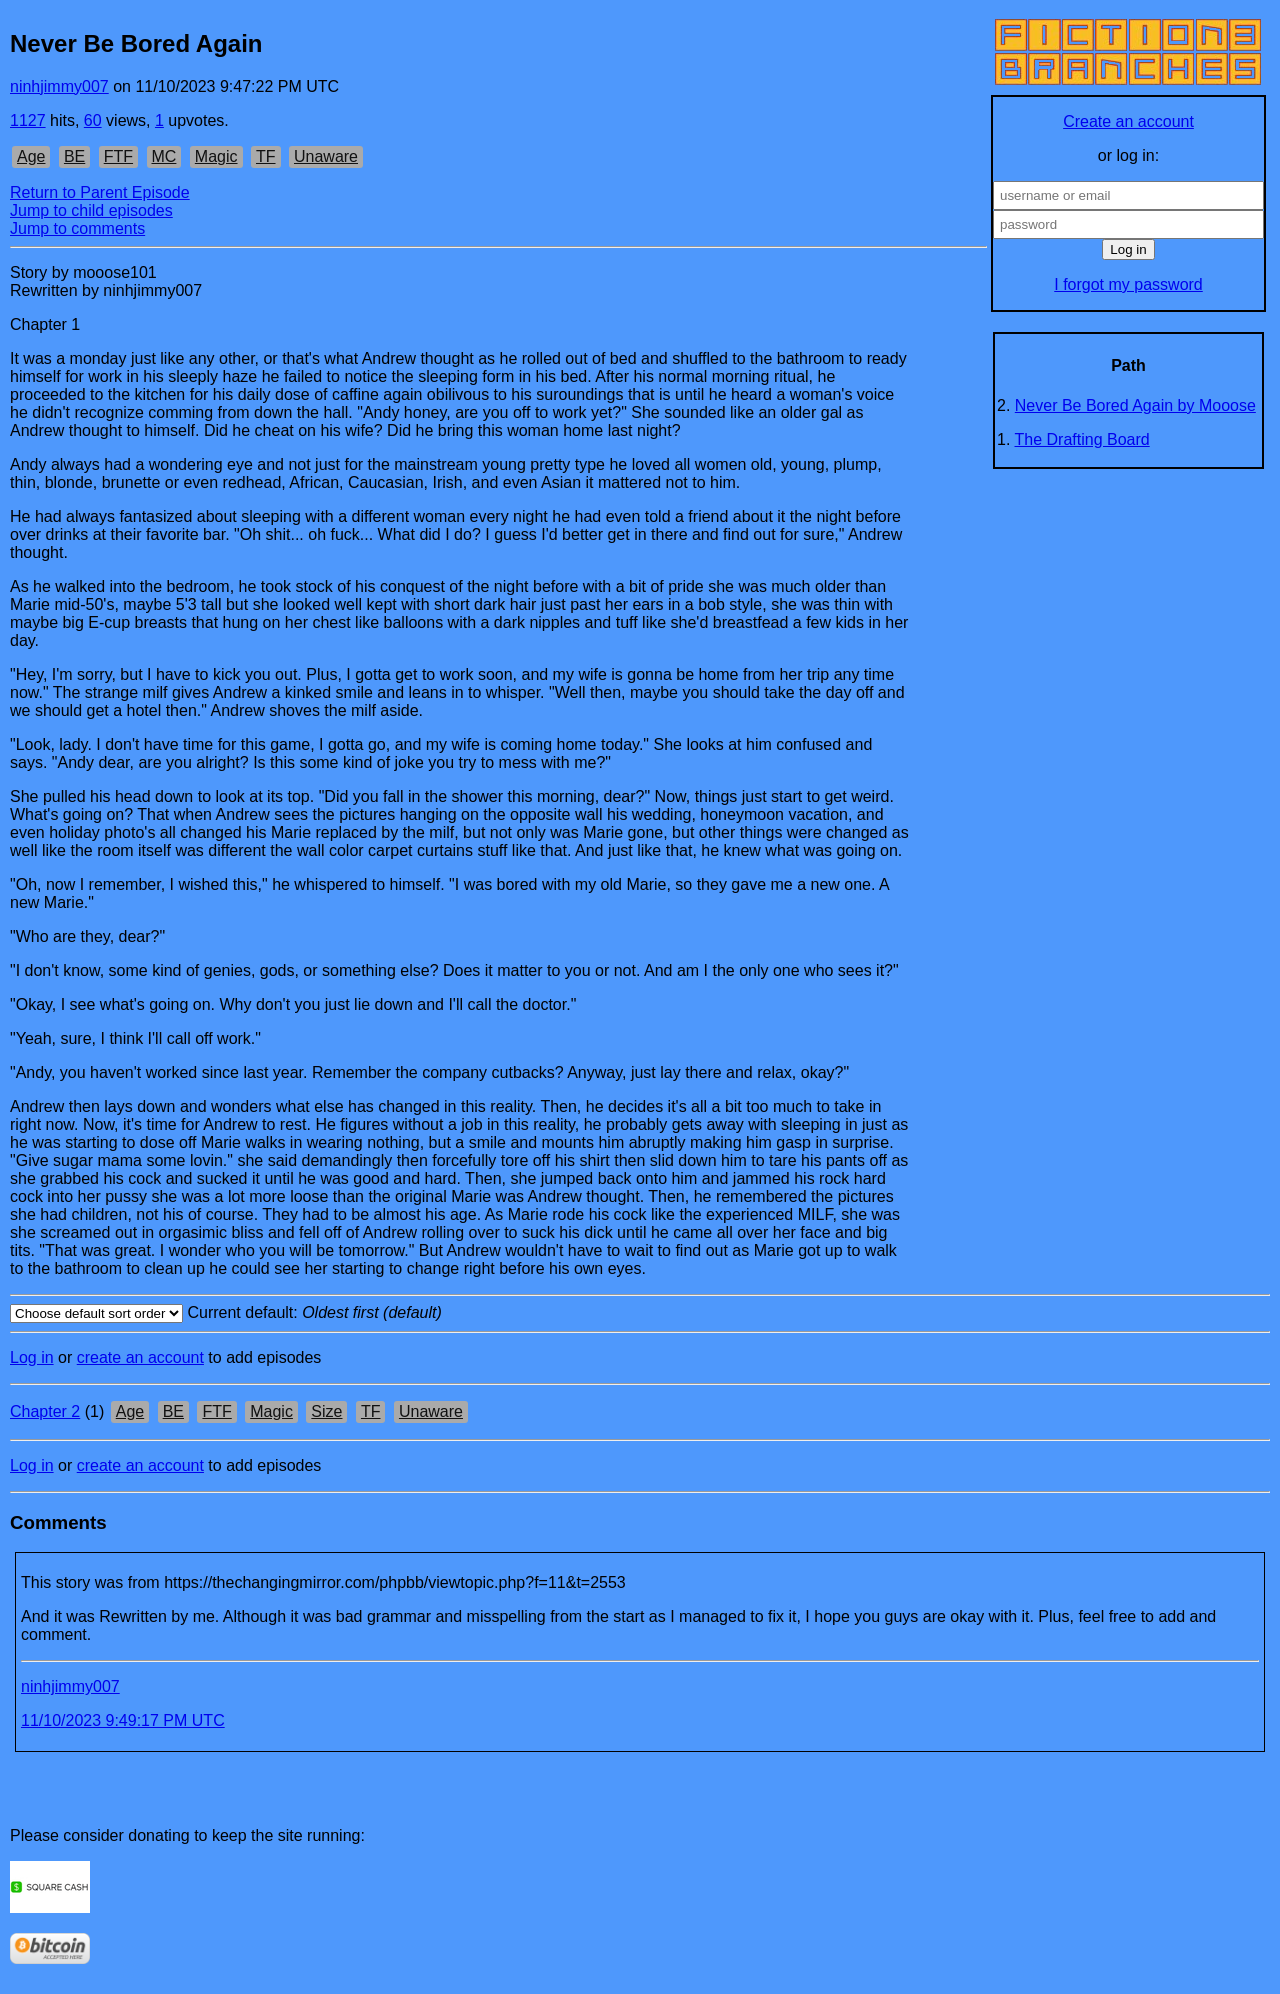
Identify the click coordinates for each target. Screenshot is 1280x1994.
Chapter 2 (45, 1411)
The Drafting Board (1082, 439)
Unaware (326, 156)
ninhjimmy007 (59, 86)
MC (164, 156)
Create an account (1128, 121)
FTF (118, 156)
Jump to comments (77, 228)
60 (93, 120)
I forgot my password (1128, 284)
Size (326, 1411)
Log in (32, 1357)
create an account (140, 1357)
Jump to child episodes (91, 210)
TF (266, 156)
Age (31, 156)
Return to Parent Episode (100, 192)
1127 (28, 120)
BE (74, 156)
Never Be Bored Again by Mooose (1135, 405)
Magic (216, 156)
